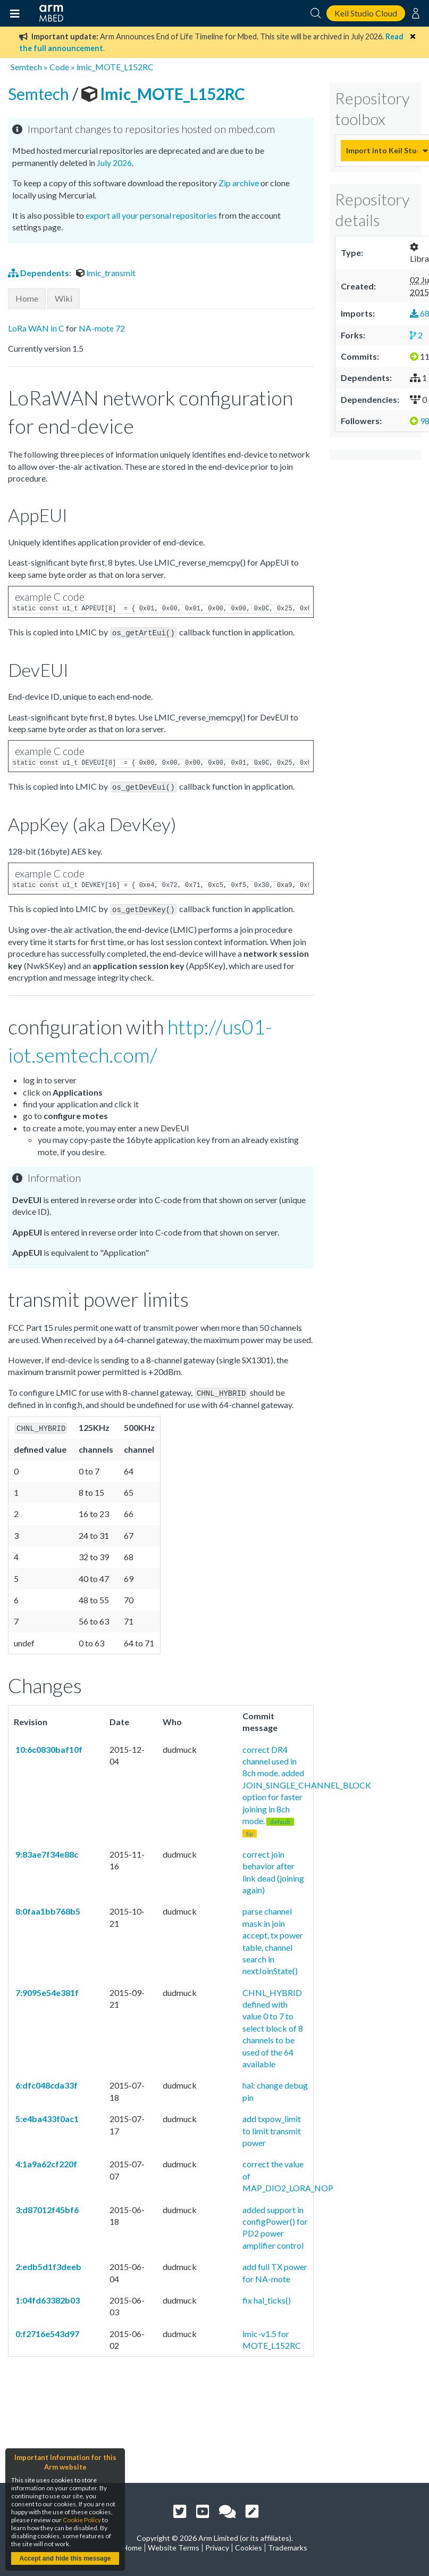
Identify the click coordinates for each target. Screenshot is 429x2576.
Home (26, 298)
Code (59, 67)
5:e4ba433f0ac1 (46, 2115)
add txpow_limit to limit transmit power (271, 2127)
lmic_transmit (106, 273)
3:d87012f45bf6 (46, 2206)
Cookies (248, 2547)
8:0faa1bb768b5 (47, 1908)
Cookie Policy (82, 2520)
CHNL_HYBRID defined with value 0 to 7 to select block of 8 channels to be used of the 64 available (272, 2025)
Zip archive (238, 183)
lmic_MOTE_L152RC (115, 67)
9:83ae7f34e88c (46, 1851)
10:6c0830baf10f (48, 1746)
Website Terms (173, 2547)
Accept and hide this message (65, 2558)
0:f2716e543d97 (46, 2330)
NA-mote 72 (102, 328)
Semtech (26, 67)
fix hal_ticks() (266, 2297)
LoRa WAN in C (36, 328)
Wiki (63, 298)
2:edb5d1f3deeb (47, 2263)
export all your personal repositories (151, 215)
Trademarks (287, 2547)
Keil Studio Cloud (365, 13)
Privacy (217, 2547)
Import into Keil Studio (381, 150)
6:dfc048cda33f (46, 2082)
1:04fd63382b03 (47, 2297)
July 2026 (114, 163)
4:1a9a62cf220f (45, 2161)
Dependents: (40, 273)
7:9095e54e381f (46, 1989)
